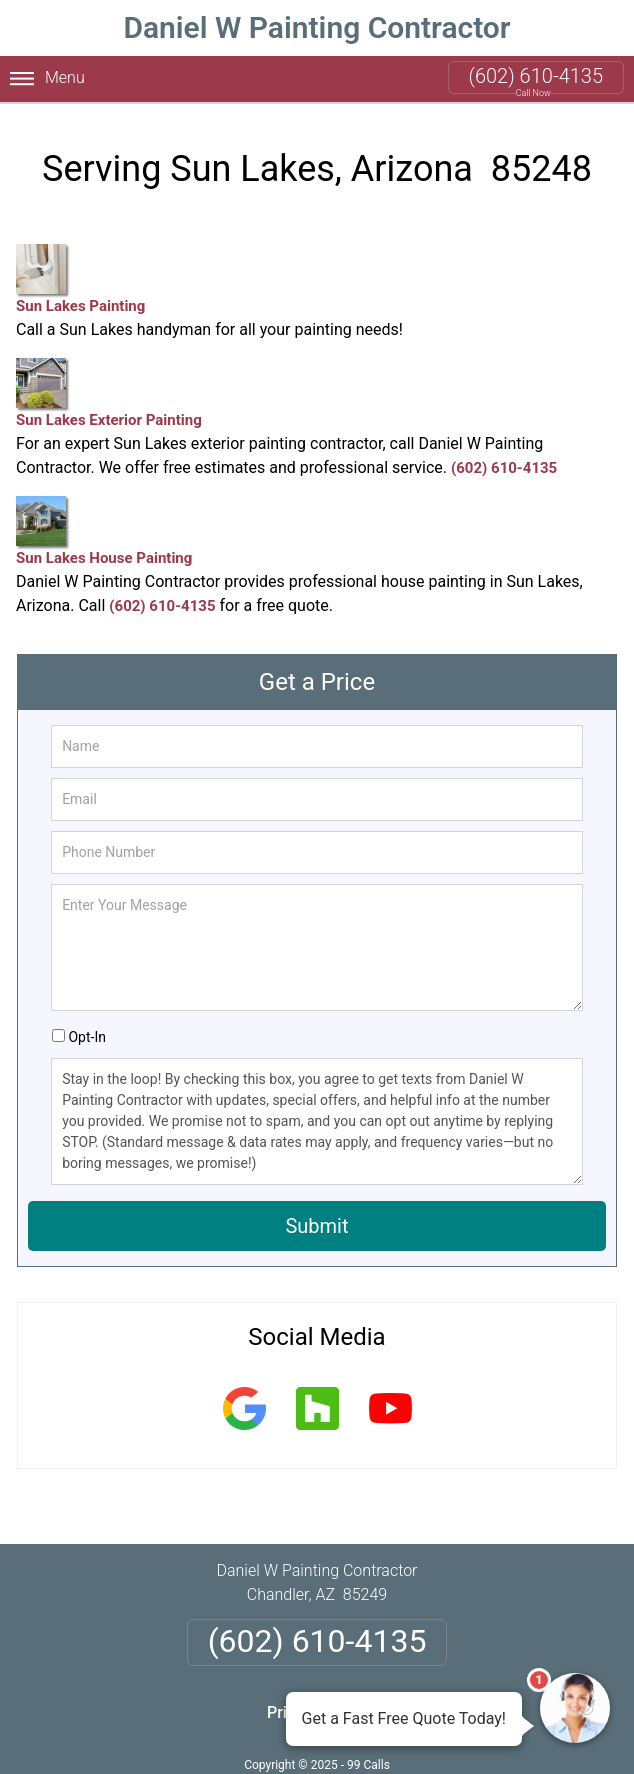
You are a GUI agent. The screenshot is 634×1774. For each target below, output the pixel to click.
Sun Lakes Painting (80, 279)
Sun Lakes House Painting (104, 531)
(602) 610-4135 (536, 76)
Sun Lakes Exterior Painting (109, 393)
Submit (316, 1226)
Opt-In (86, 1037)
